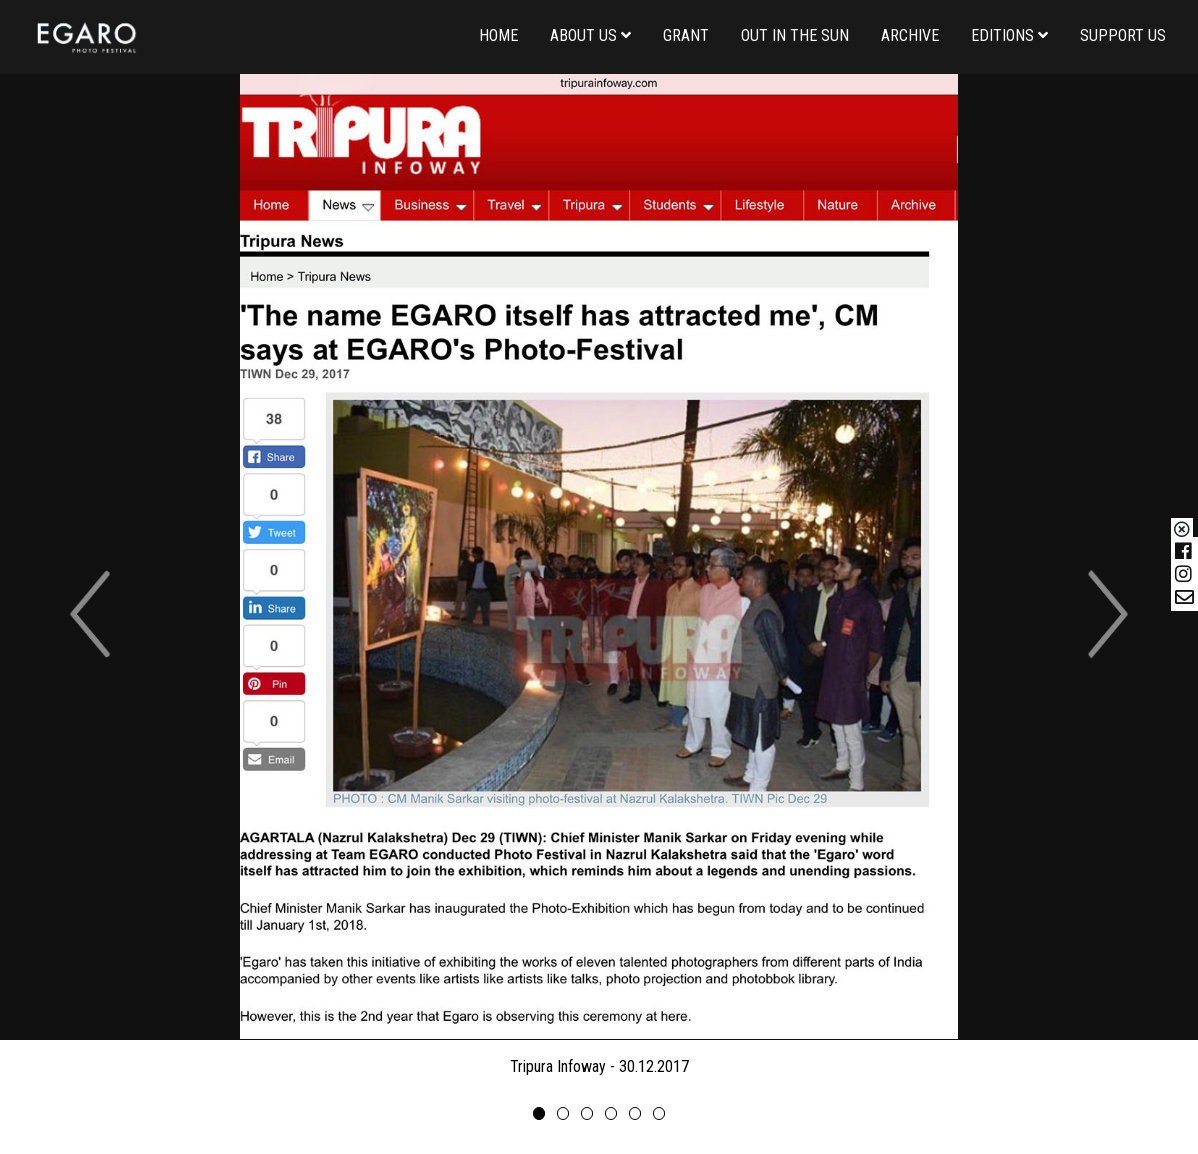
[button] (90, 614)
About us (590, 35)
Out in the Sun (795, 35)
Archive (910, 35)
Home (498, 35)
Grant (686, 35)
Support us (1123, 35)
